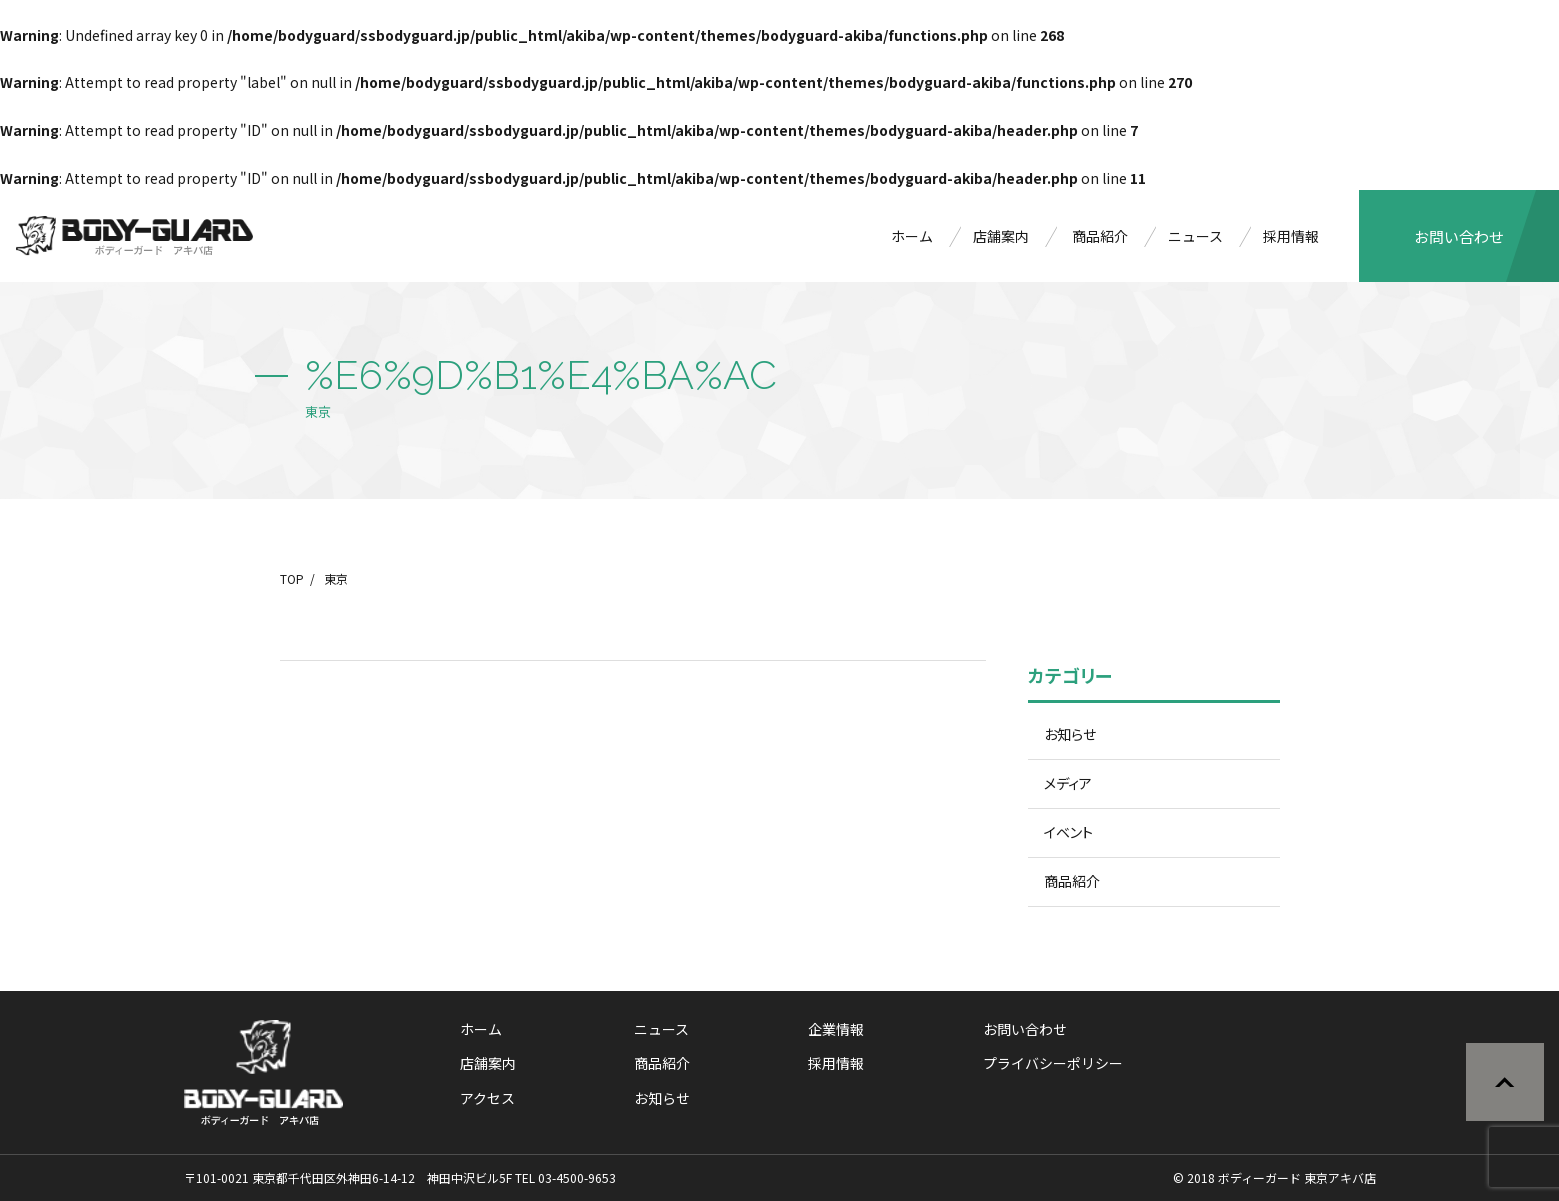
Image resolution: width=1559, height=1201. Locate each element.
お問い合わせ (1459, 236)
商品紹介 (1100, 236)
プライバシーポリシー (1053, 1063)
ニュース (1195, 236)
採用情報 (1291, 236)
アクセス (487, 1098)
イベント (1068, 832)
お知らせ (1070, 734)
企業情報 (836, 1029)
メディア (1068, 783)
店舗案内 (1001, 236)
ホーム (912, 236)
